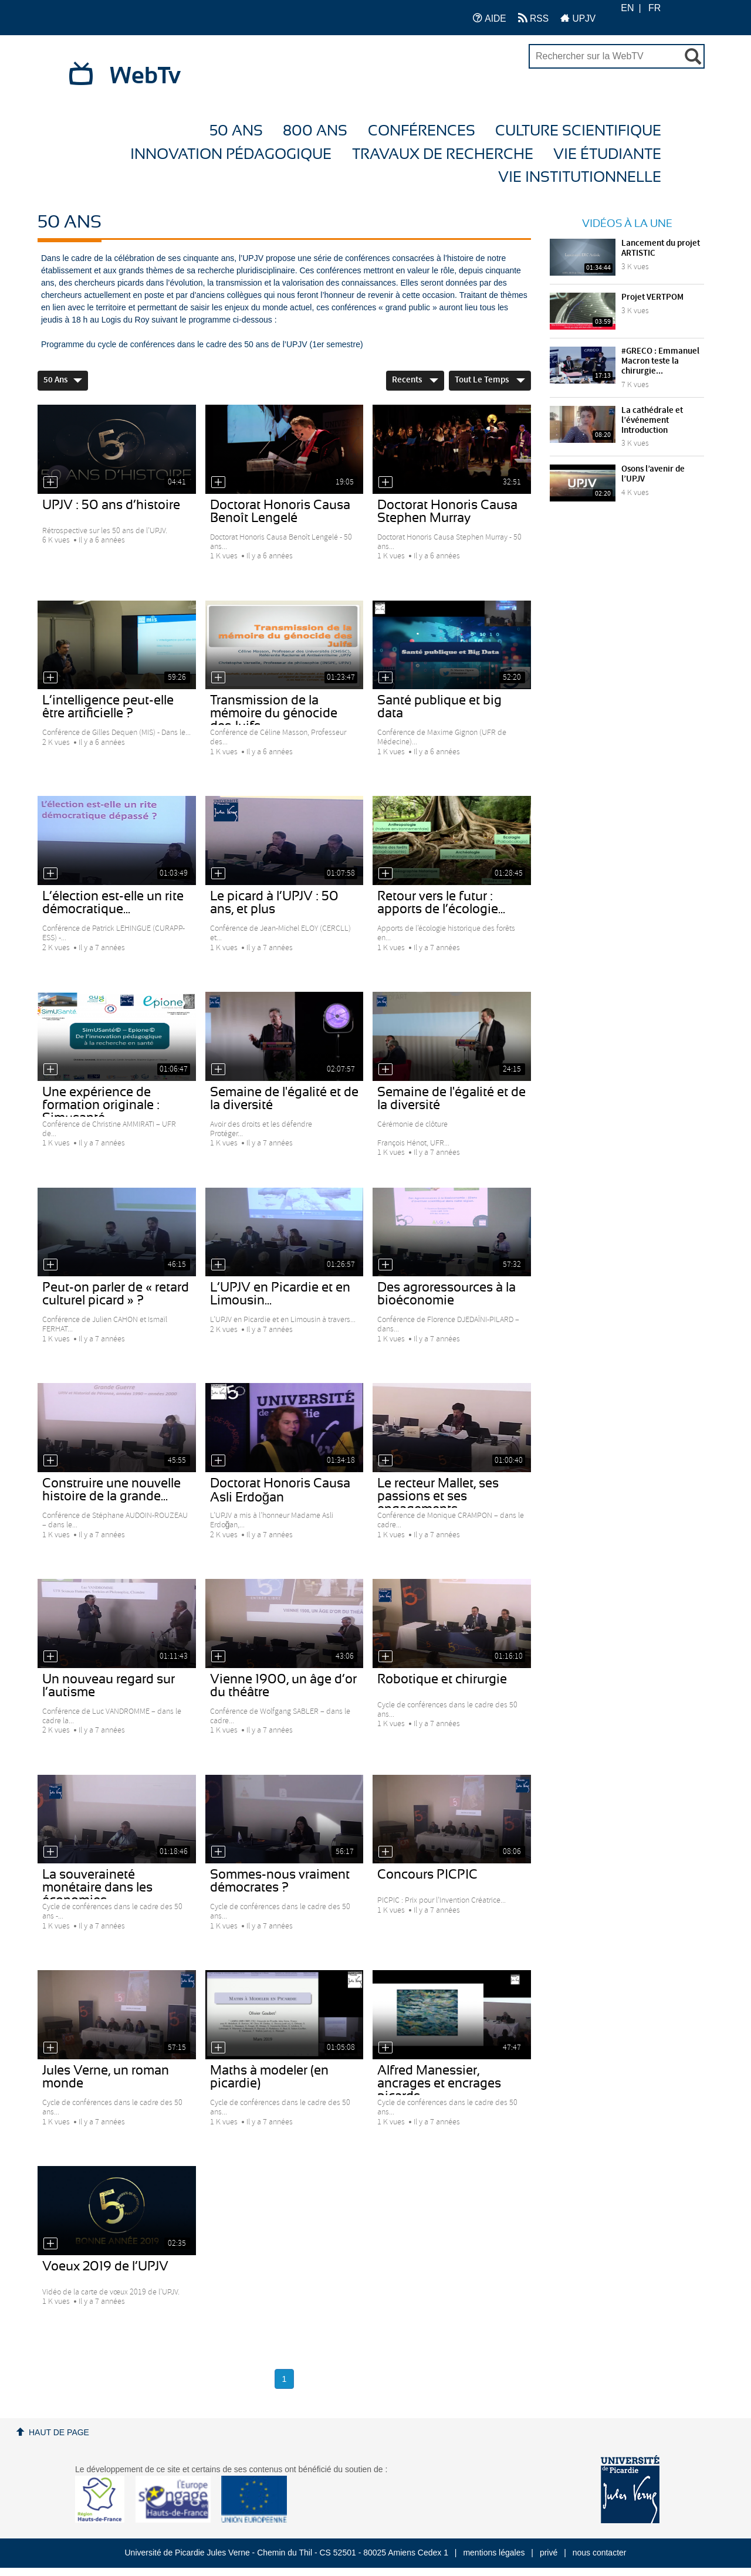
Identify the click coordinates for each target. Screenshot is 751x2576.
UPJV (578, 17)
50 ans (236, 131)
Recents (415, 380)
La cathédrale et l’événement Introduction (652, 420)
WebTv (145, 76)
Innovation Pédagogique (230, 154)
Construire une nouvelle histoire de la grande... (111, 1490)
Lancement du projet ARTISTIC (660, 248)
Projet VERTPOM (652, 297)
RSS (533, 17)
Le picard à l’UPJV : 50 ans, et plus (274, 903)
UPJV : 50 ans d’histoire (111, 505)
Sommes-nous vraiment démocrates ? (280, 1881)
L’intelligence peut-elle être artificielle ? (108, 707)
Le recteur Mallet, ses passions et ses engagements (438, 1496)
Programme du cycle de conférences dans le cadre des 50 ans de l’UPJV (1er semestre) (202, 344)
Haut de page (59, 2432)
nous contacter (600, 2552)
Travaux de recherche (442, 154)
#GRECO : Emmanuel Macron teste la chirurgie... (660, 361)
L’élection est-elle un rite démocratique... (113, 903)
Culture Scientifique (578, 131)
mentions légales (494, 2552)
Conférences (421, 131)
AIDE (489, 17)
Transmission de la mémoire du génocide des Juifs (273, 713)
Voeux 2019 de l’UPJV (105, 2266)
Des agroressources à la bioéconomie (446, 1294)
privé (548, 2552)
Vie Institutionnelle (579, 177)
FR (654, 8)
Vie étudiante (607, 154)
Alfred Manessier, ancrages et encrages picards (439, 2083)
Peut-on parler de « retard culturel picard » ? (115, 1294)
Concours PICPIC (427, 1874)
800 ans (315, 131)
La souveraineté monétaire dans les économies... (97, 1887)
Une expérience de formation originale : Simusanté (101, 1105)
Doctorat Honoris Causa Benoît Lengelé (280, 511)
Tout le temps (490, 380)
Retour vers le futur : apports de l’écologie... (441, 903)
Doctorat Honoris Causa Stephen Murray (447, 511)
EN (627, 8)
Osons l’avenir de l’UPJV (653, 474)
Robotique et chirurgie (442, 1679)
